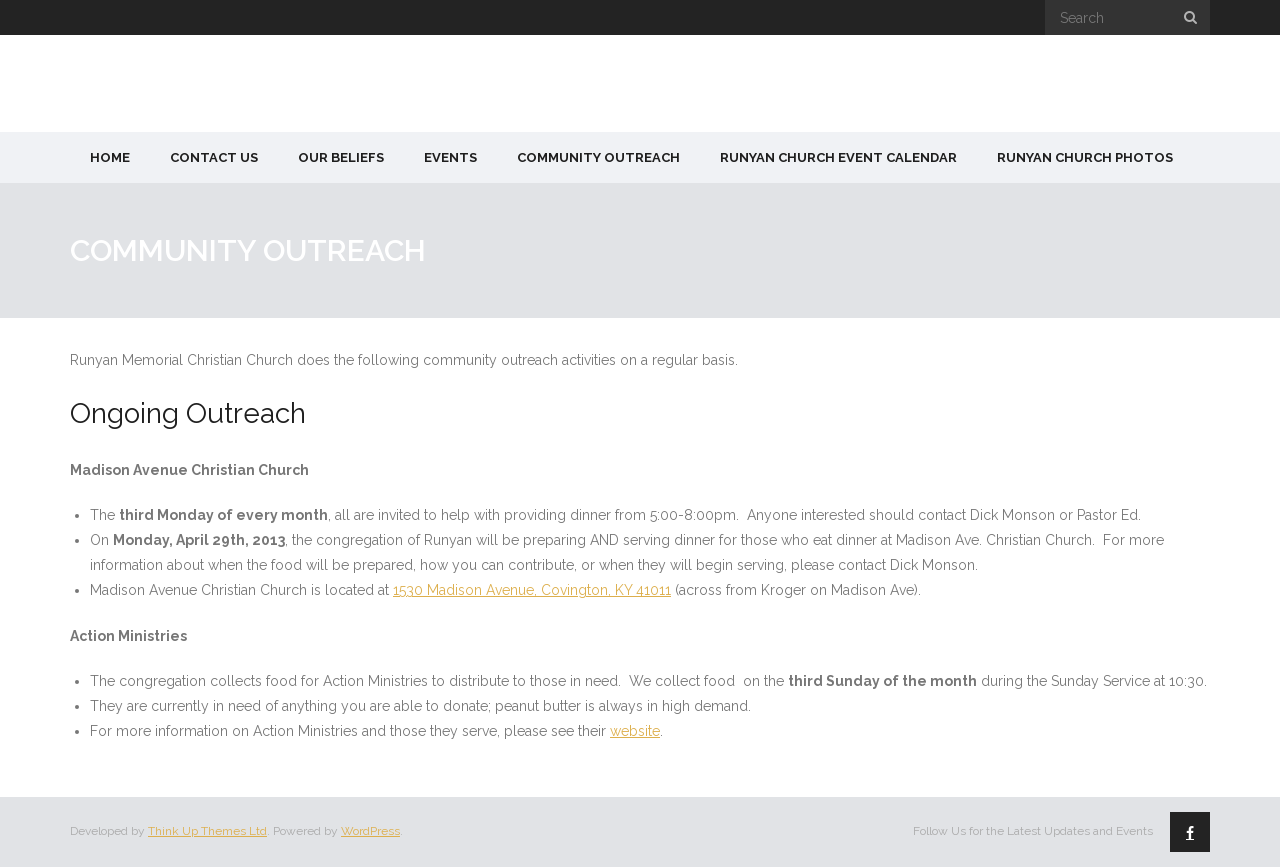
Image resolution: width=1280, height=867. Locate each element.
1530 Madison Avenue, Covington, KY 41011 (532, 590)
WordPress (370, 831)
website (635, 731)
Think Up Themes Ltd (207, 831)
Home (110, 157)
